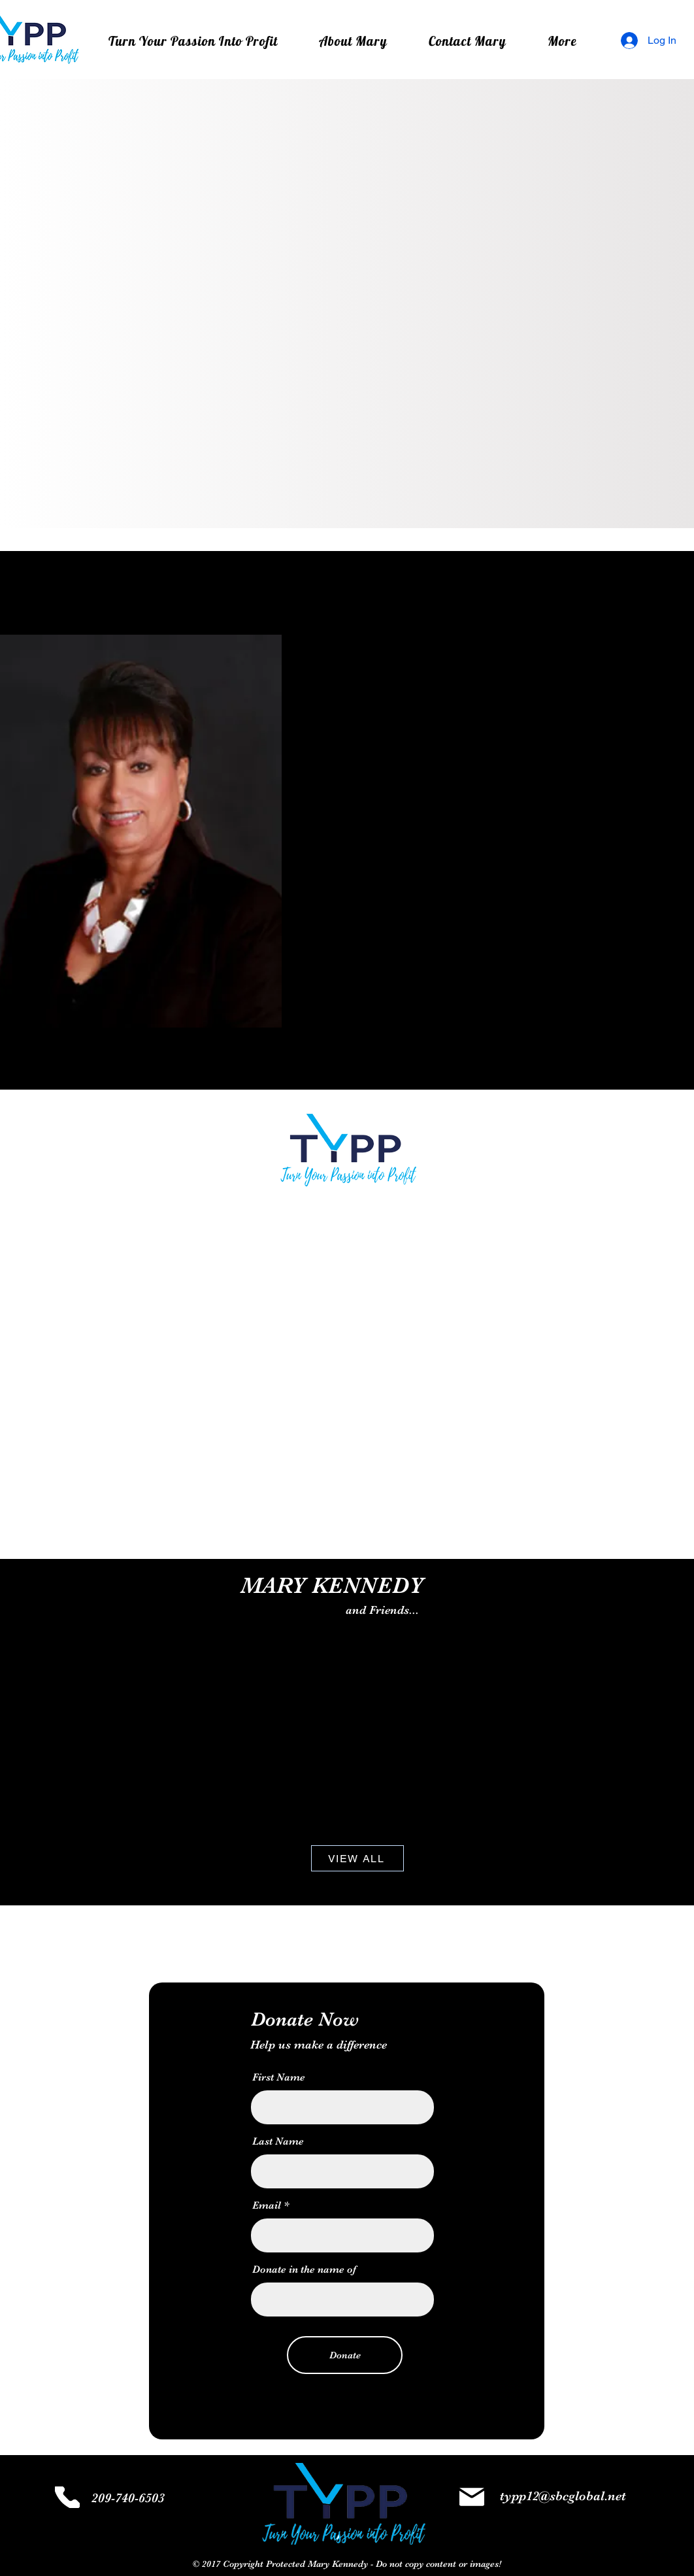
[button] (562, 41)
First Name (278, 2077)
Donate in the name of (304, 2269)
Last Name (278, 2141)
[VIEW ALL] (357, 1858)
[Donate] (345, 2355)
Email (266, 2205)
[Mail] (471, 2497)
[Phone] (67, 2497)
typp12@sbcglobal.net (563, 2495)
